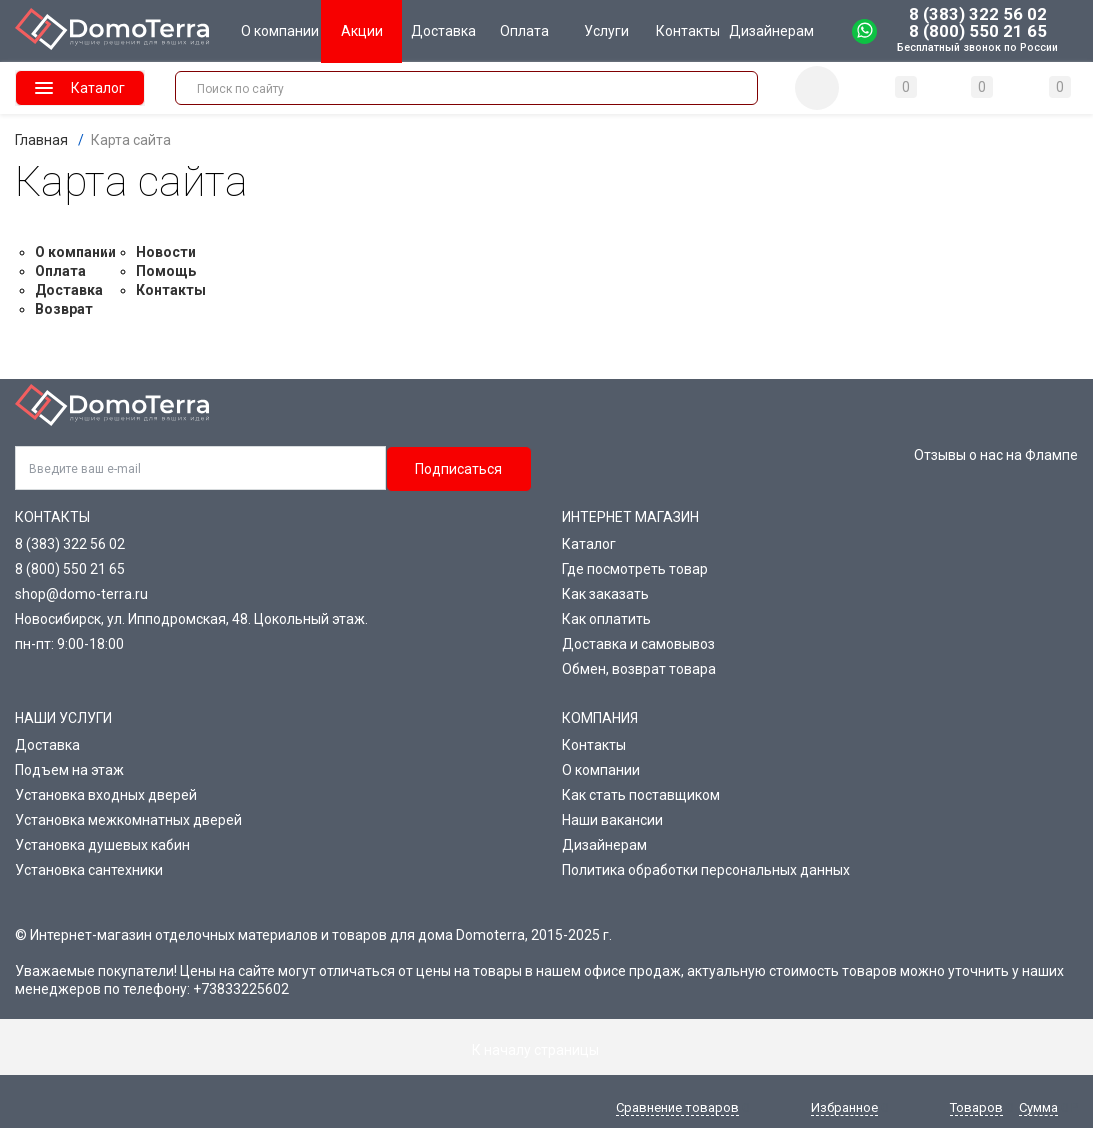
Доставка (69, 290)
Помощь (166, 271)
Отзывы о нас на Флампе (996, 455)
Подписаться (458, 469)
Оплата (60, 271)
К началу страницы (547, 1050)
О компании (75, 252)
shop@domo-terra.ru (81, 594)
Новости (166, 252)
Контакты (171, 290)
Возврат (64, 309)
